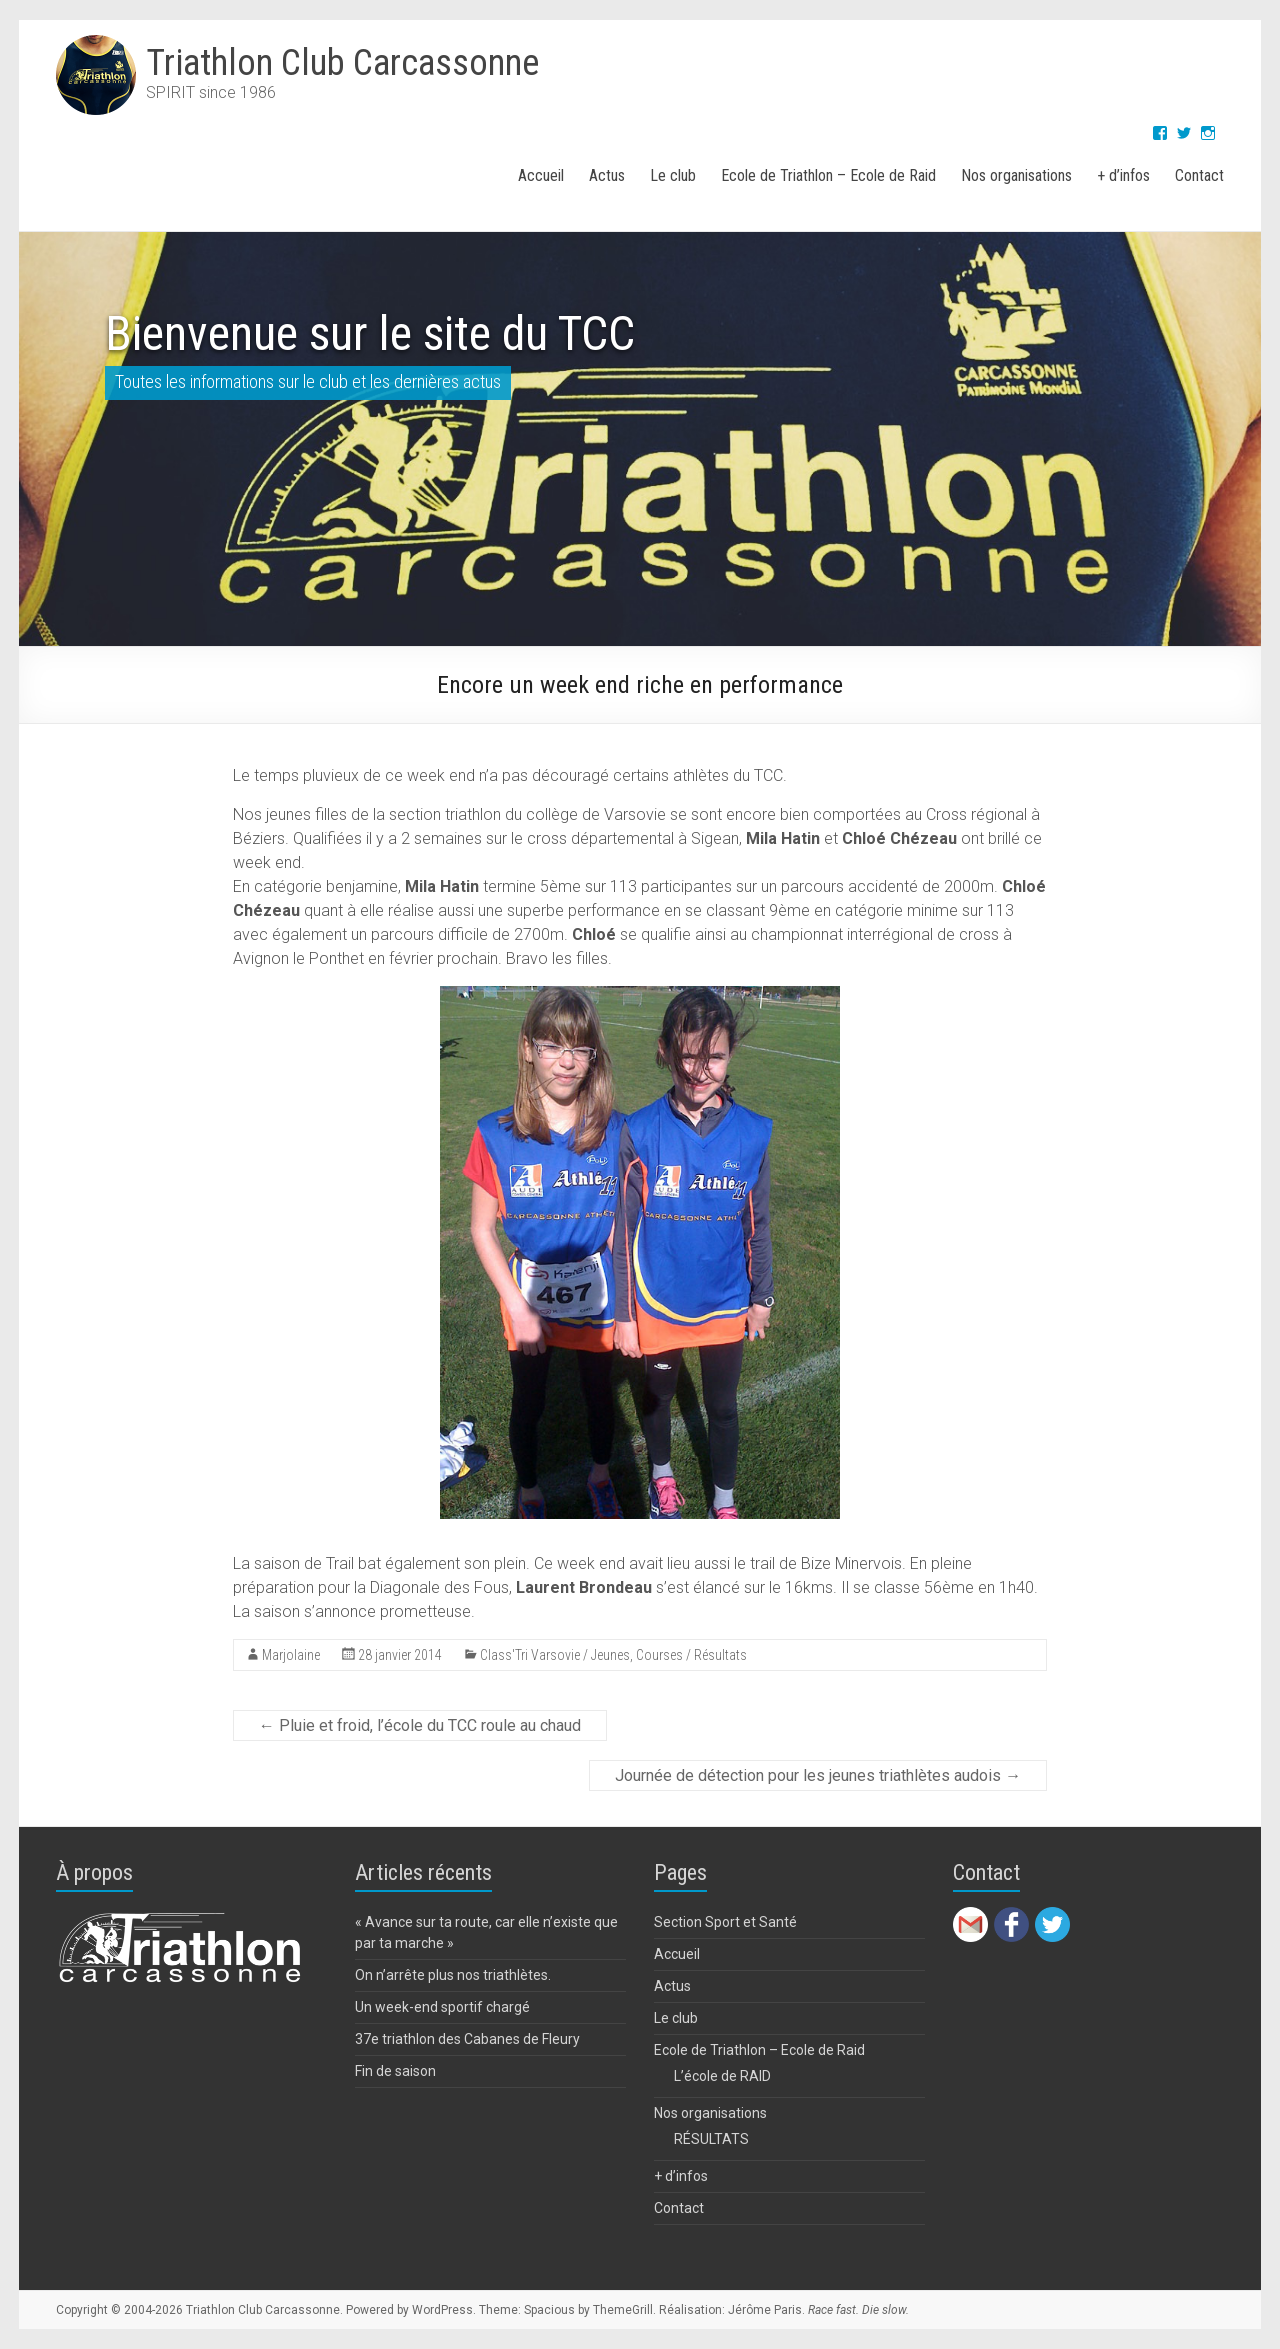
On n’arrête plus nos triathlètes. (453, 1975)
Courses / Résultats (691, 1655)
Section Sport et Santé (725, 1922)
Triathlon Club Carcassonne (342, 63)
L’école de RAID (722, 2076)
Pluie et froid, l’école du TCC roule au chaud (420, 1725)
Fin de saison (395, 2071)
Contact (1199, 175)
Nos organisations (1016, 175)
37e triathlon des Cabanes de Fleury (467, 2039)
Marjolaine (291, 1655)
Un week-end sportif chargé (442, 2007)
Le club (673, 175)
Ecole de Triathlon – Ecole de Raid (828, 175)
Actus (607, 175)
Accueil (541, 175)
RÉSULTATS (711, 2139)
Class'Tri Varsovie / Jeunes (555, 1655)
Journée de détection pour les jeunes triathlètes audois (818, 1775)
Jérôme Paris (765, 2310)
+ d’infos (1123, 175)
